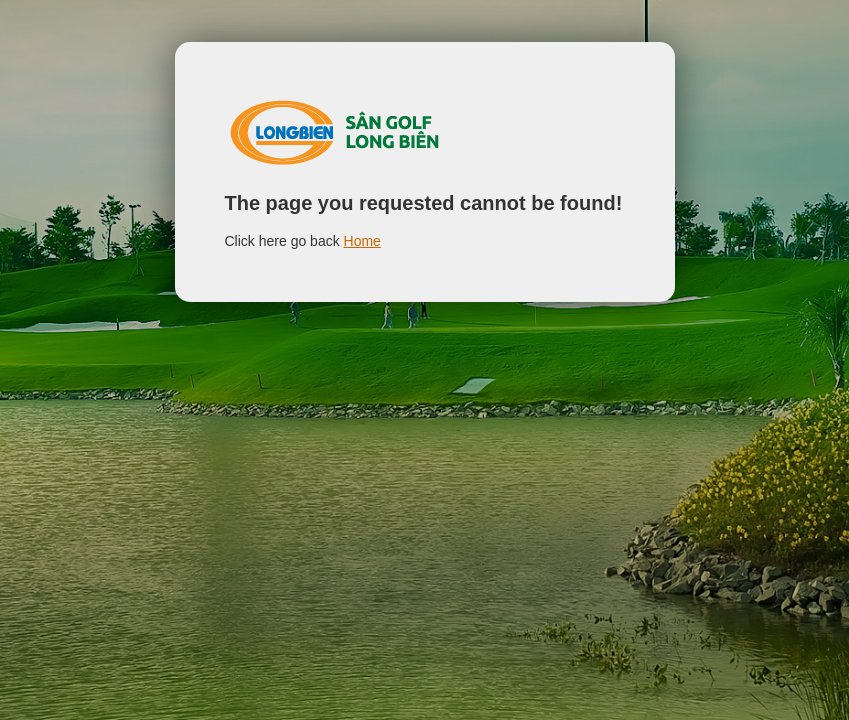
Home (362, 241)
